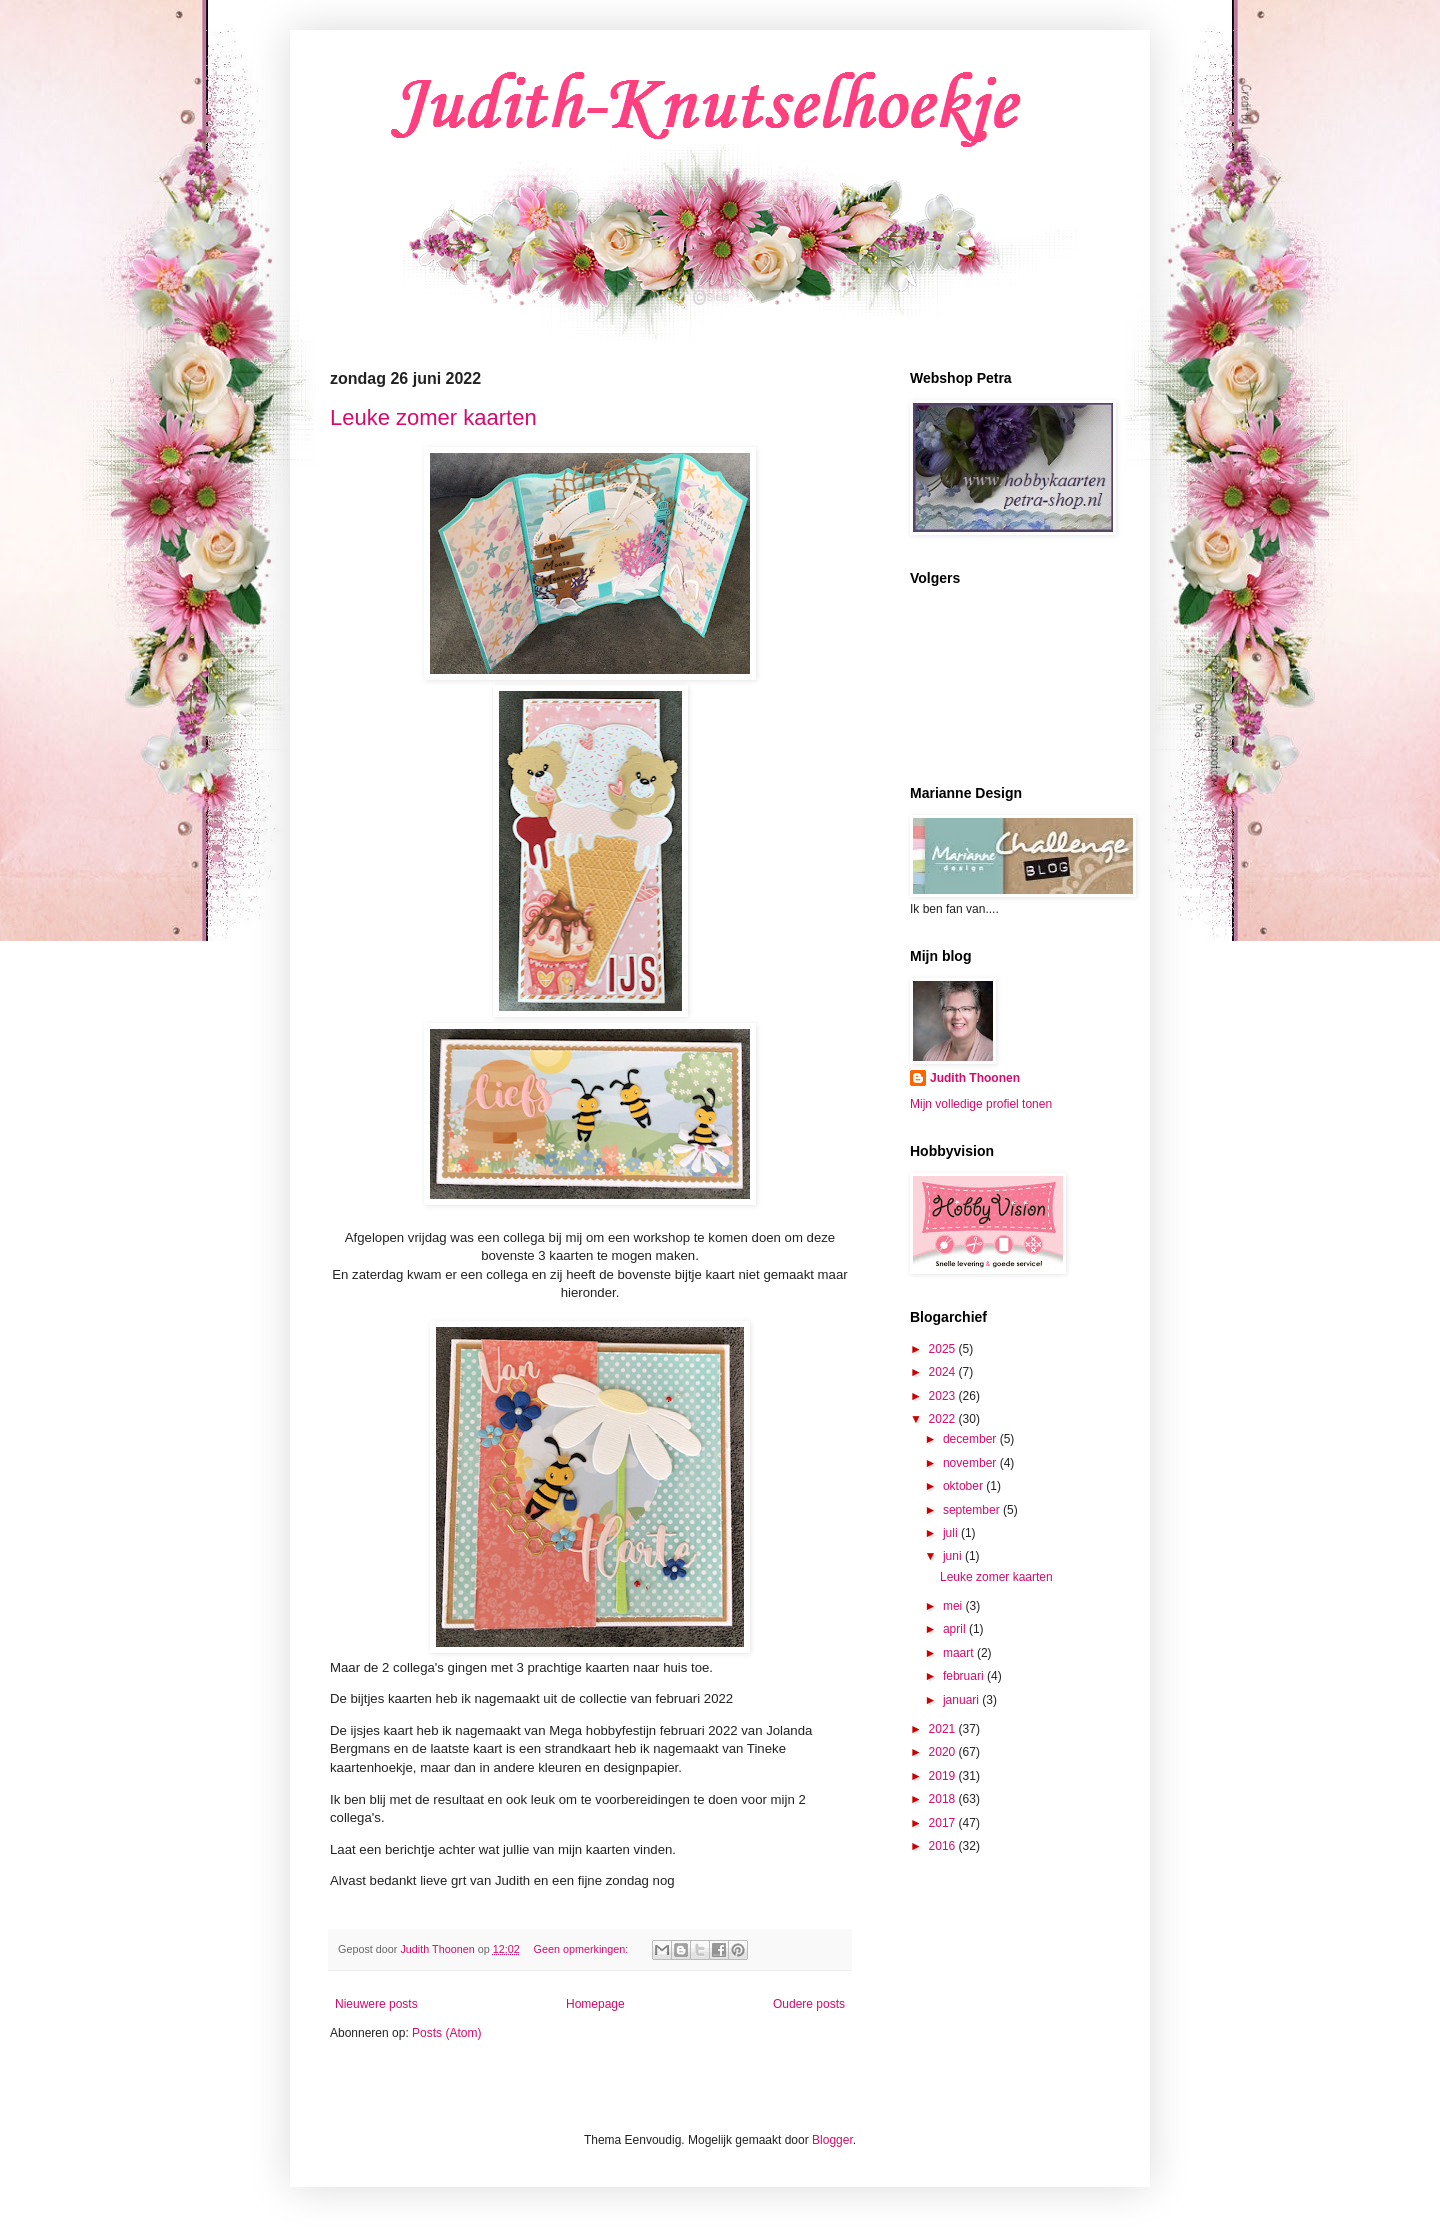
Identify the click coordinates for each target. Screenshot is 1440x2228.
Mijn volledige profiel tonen (981, 1104)
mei (954, 1606)
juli (952, 1533)
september (973, 1510)
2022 (944, 1419)
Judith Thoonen (975, 1078)
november (971, 1463)
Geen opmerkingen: (583, 1949)
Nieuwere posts (376, 2004)
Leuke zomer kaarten (433, 417)
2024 (944, 1372)
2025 (944, 1349)
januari (962, 1700)
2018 (944, 1799)
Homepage (595, 2004)
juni (954, 1556)
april (956, 1629)
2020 (944, 1752)
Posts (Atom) (446, 2033)
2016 (944, 1846)
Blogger (832, 2140)
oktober (964, 1486)
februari (965, 1676)
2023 (944, 1396)
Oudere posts (809, 2004)
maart (960, 1653)
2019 (944, 1776)
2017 (944, 1823)
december (971, 1439)
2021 (944, 1729)
